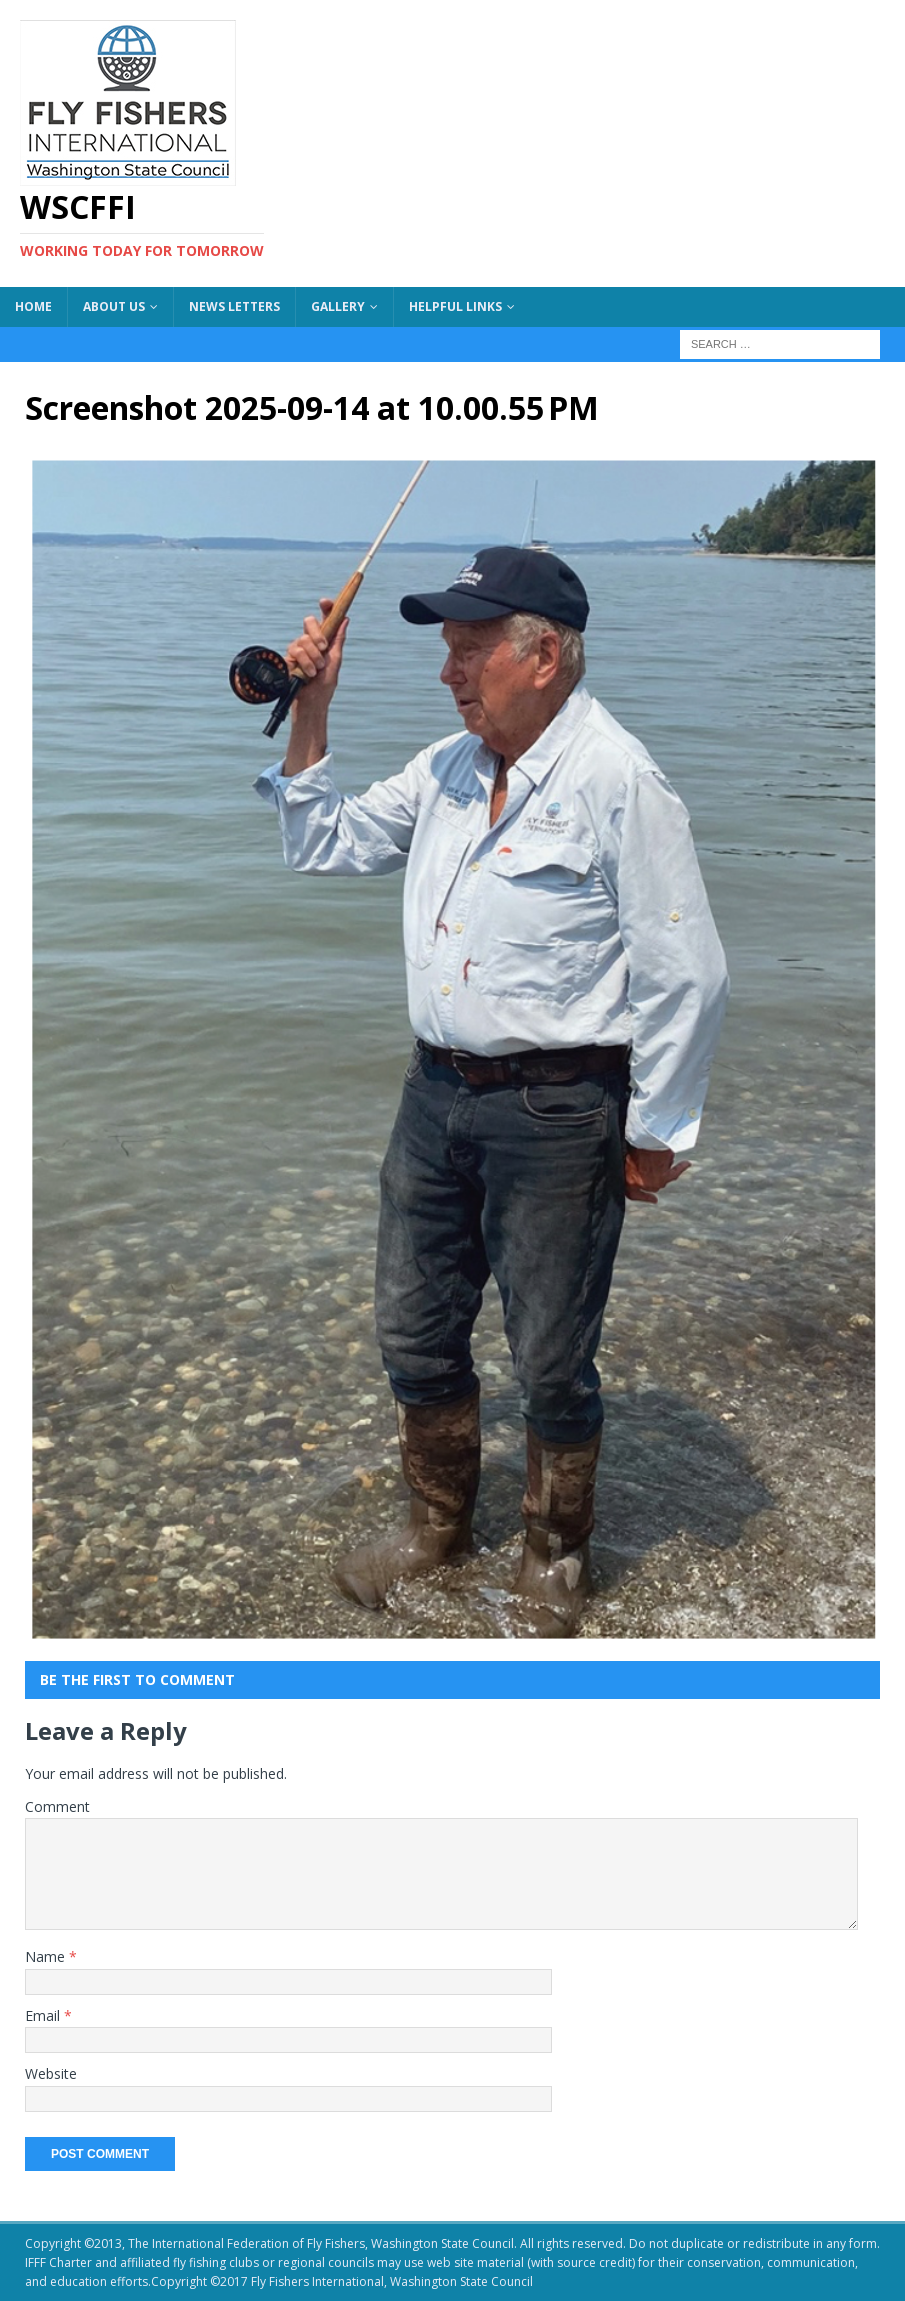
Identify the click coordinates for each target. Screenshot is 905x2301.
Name (47, 1956)
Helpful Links (455, 306)
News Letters (234, 306)
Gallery (338, 306)
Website (51, 2073)
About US (114, 306)
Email (44, 2015)
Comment (57, 1806)
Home (33, 306)
